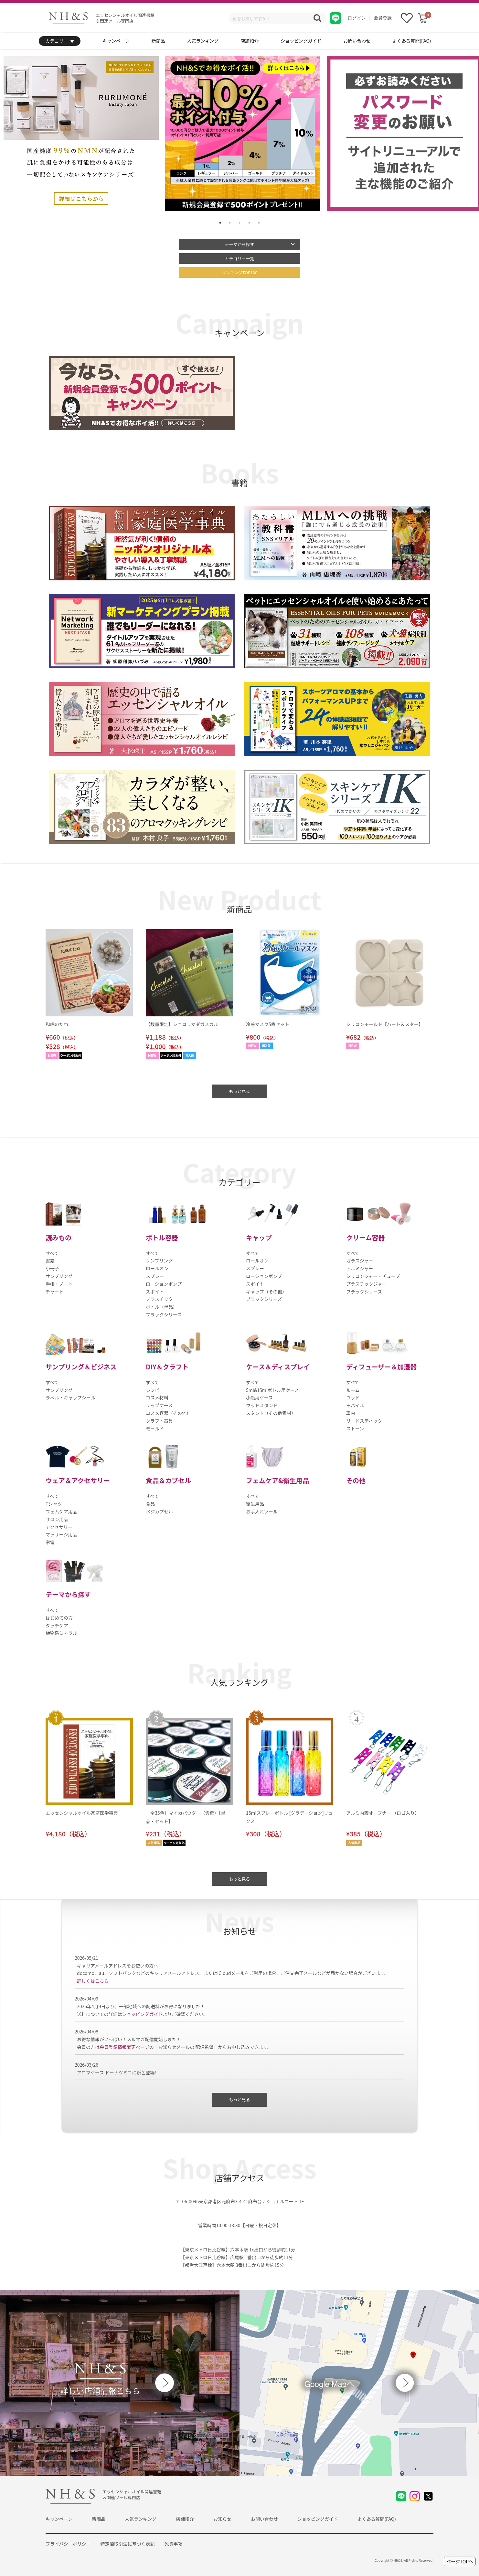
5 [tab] (259, 223)
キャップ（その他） (266, 1291)
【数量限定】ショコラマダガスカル (182, 1024)
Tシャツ (54, 1504)
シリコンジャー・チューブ (373, 1276)
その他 (356, 1480)
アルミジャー (359, 1268)
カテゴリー (59, 41)
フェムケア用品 (61, 1511)
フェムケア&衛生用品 (277, 1480)
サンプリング (59, 1276)
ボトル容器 (162, 1237)
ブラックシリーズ (164, 1314)
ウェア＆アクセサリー (78, 1480)
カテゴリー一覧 (239, 258)
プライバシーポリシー (68, 2543)
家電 (50, 1542)
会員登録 (383, 18)
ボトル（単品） (161, 1307)
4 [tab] (249, 223)
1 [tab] (220, 223)
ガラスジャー (359, 1260)
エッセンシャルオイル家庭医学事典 (82, 1813)
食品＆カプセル (168, 1480)
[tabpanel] (243, 133)
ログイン (357, 18)
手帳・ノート (59, 1284)
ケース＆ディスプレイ (278, 1366)
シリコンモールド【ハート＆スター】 (384, 1024)
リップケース (159, 1405)
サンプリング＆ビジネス (81, 1366)
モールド (155, 1428)
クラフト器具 (159, 1421)
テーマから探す (239, 244)
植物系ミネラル (61, 1633)
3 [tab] (239, 223)
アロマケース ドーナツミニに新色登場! (116, 2072)
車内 (350, 1413)
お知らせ (222, 2519)
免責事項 (174, 2543)
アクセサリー (59, 1527)
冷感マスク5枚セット (267, 1024)
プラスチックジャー (366, 1284)
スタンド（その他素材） (271, 1413)
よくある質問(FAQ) (411, 40)
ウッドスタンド (262, 1405)
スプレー (155, 1276)
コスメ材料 (157, 1397)
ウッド (353, 1397)
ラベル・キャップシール (70, 1397)
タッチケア (57, 1625)
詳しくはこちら (93, 1981)
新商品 (158, 40)
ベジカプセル (159, 1511)
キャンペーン (115, 40)
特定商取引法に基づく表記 (128, 2543)
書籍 (50, 1260)
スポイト (155, 1291)
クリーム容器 (365, 1237)
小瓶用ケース (259, 1397)
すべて (52, 1253)
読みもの (58, 1237)
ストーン (355, 1428)
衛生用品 (255, 1504)
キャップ (259, 1237)
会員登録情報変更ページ (124, 2047)
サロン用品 (57, 1519)
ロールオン (157, 1268)
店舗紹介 (249, 40)
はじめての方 (59, 1618)
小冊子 (52, 1268)
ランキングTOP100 (239, 272)
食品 (150, 1504)
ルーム (353, 1390)
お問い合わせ (356, 40)
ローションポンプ (164, 1284)
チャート (55, 1291)
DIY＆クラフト (167, 1366)
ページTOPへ (459, 2561)
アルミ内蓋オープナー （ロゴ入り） (382, 1813)
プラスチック (159, 1299)
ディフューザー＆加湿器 (381, 1366)
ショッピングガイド (301, 40)
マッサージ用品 (61, 1534)
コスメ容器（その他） (168, 1413)
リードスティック (364, 1421)
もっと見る (239, 1091)
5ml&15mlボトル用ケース (272, 1390)
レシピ (152, 1390)
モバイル (355, 1405)
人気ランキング (203, 40)
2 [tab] (230, 223)
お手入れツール (262, 1511)
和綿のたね (57, 1024)
